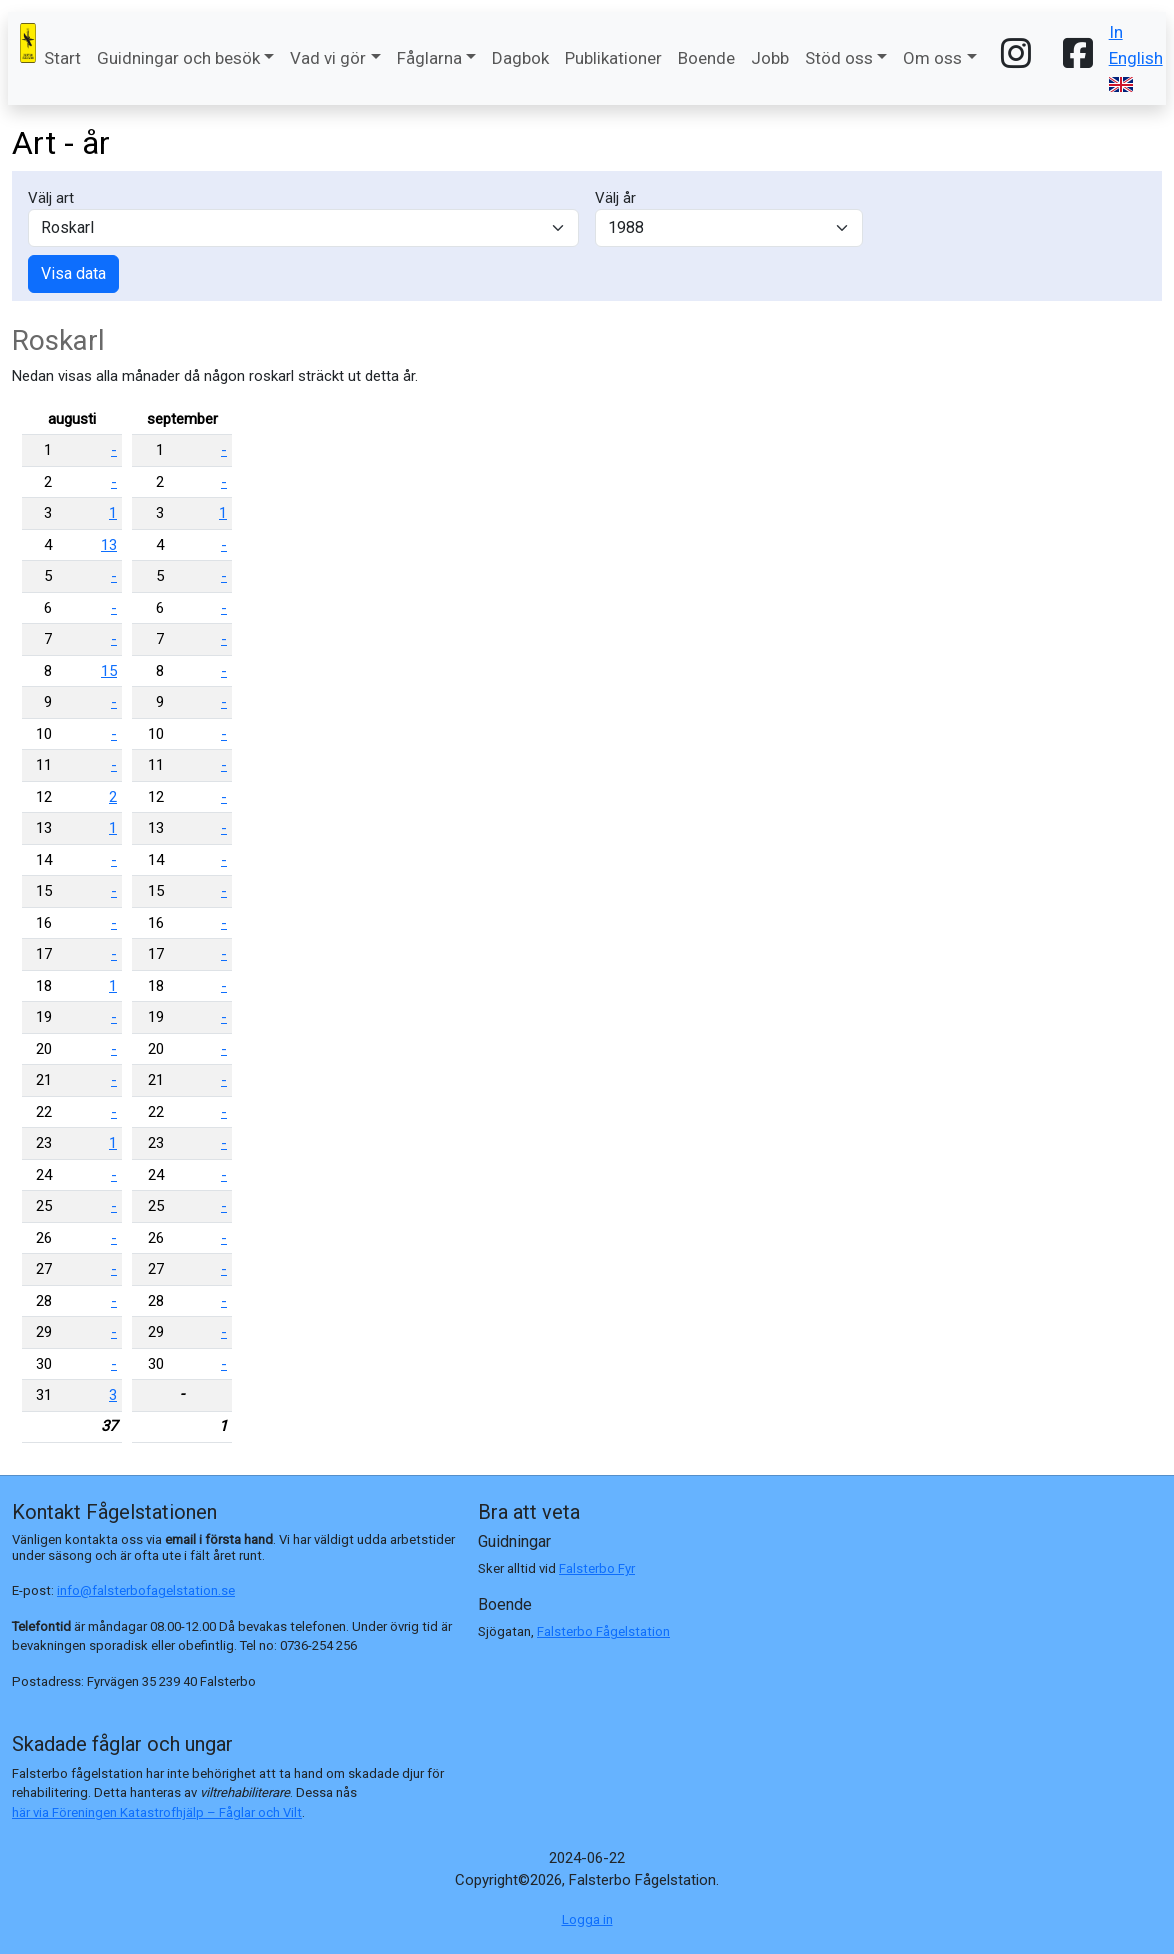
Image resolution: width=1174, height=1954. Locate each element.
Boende (706, 58)
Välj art (51, 198)
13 (109, 545)
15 (109, 671)
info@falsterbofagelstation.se (146, 1590)
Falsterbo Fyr (597, 1568)
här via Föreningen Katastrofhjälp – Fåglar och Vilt (157, 1812)
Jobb (770, 58)
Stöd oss (839, 58)
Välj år (615, 198)
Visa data (73, 273)
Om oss (932, 58)
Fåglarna (429, 58)
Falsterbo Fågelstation (603, 1631)
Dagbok (520, 58)
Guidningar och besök (178, 58)
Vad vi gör (328, 58)
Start (62, 58)
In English (1136, 57)
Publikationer (613, 58)
